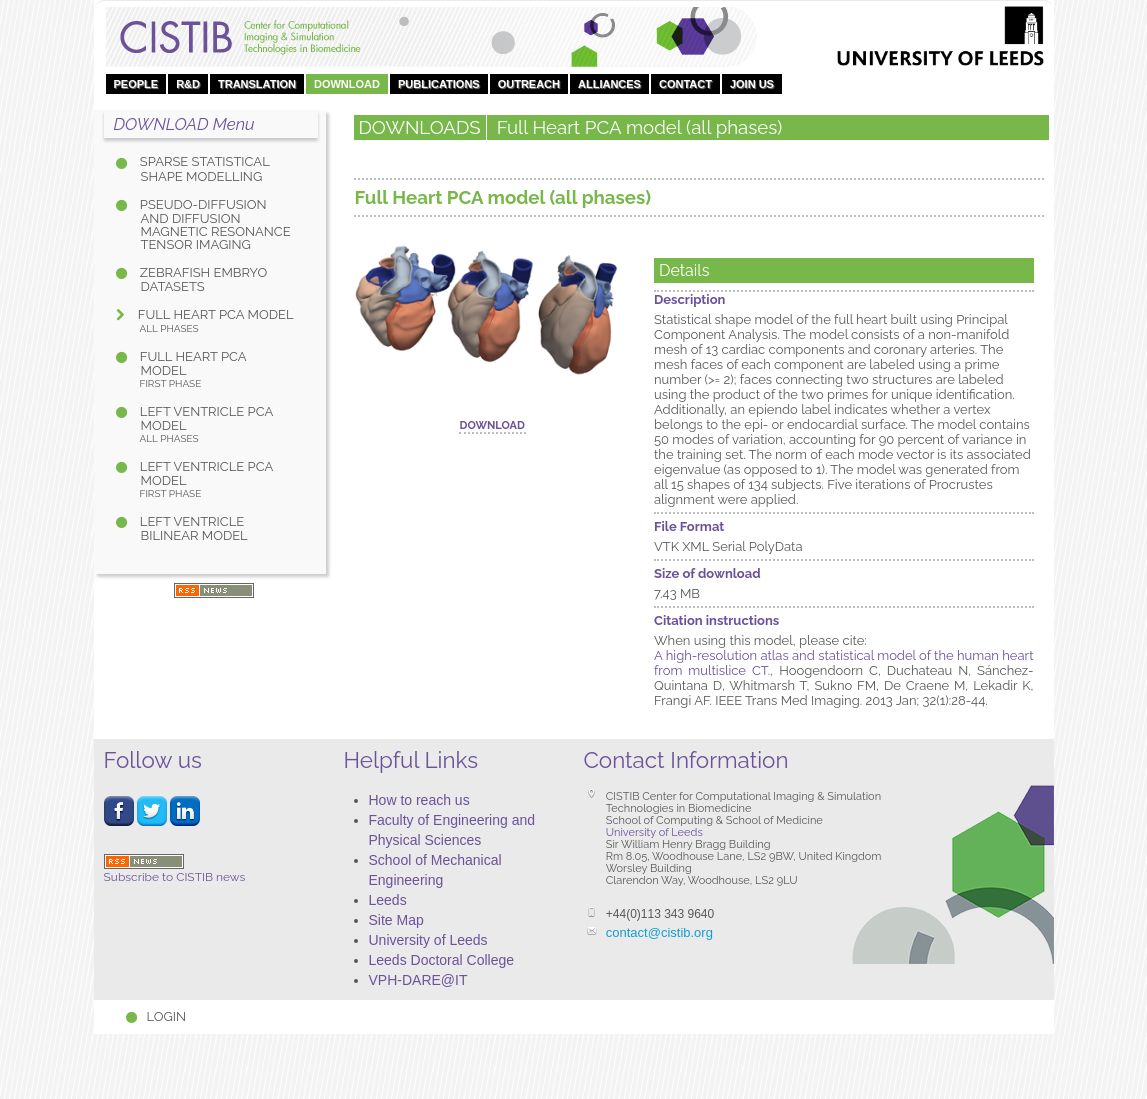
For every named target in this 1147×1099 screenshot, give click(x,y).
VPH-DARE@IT (418, 980)
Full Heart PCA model (215, 321)
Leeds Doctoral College (442, 960)
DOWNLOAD (347, 84)
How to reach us (419, 800)
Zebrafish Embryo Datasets (202, 279)
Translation (257, 84)
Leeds (388, 900)
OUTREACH (529, 84)
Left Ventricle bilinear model (192, 528)
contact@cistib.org (659, 932)
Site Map (396, 920)
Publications (439, 84)
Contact (685, 84)
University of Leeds (428, 940)
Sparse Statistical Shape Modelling (203, 168)
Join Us (752, 84)
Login (167, 1016)
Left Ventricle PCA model (216, 424)
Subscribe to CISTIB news (175, 869)
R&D (188, 84)
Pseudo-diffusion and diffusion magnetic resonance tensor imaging (214, 224)
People (136, 84)
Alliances (609, 84)
